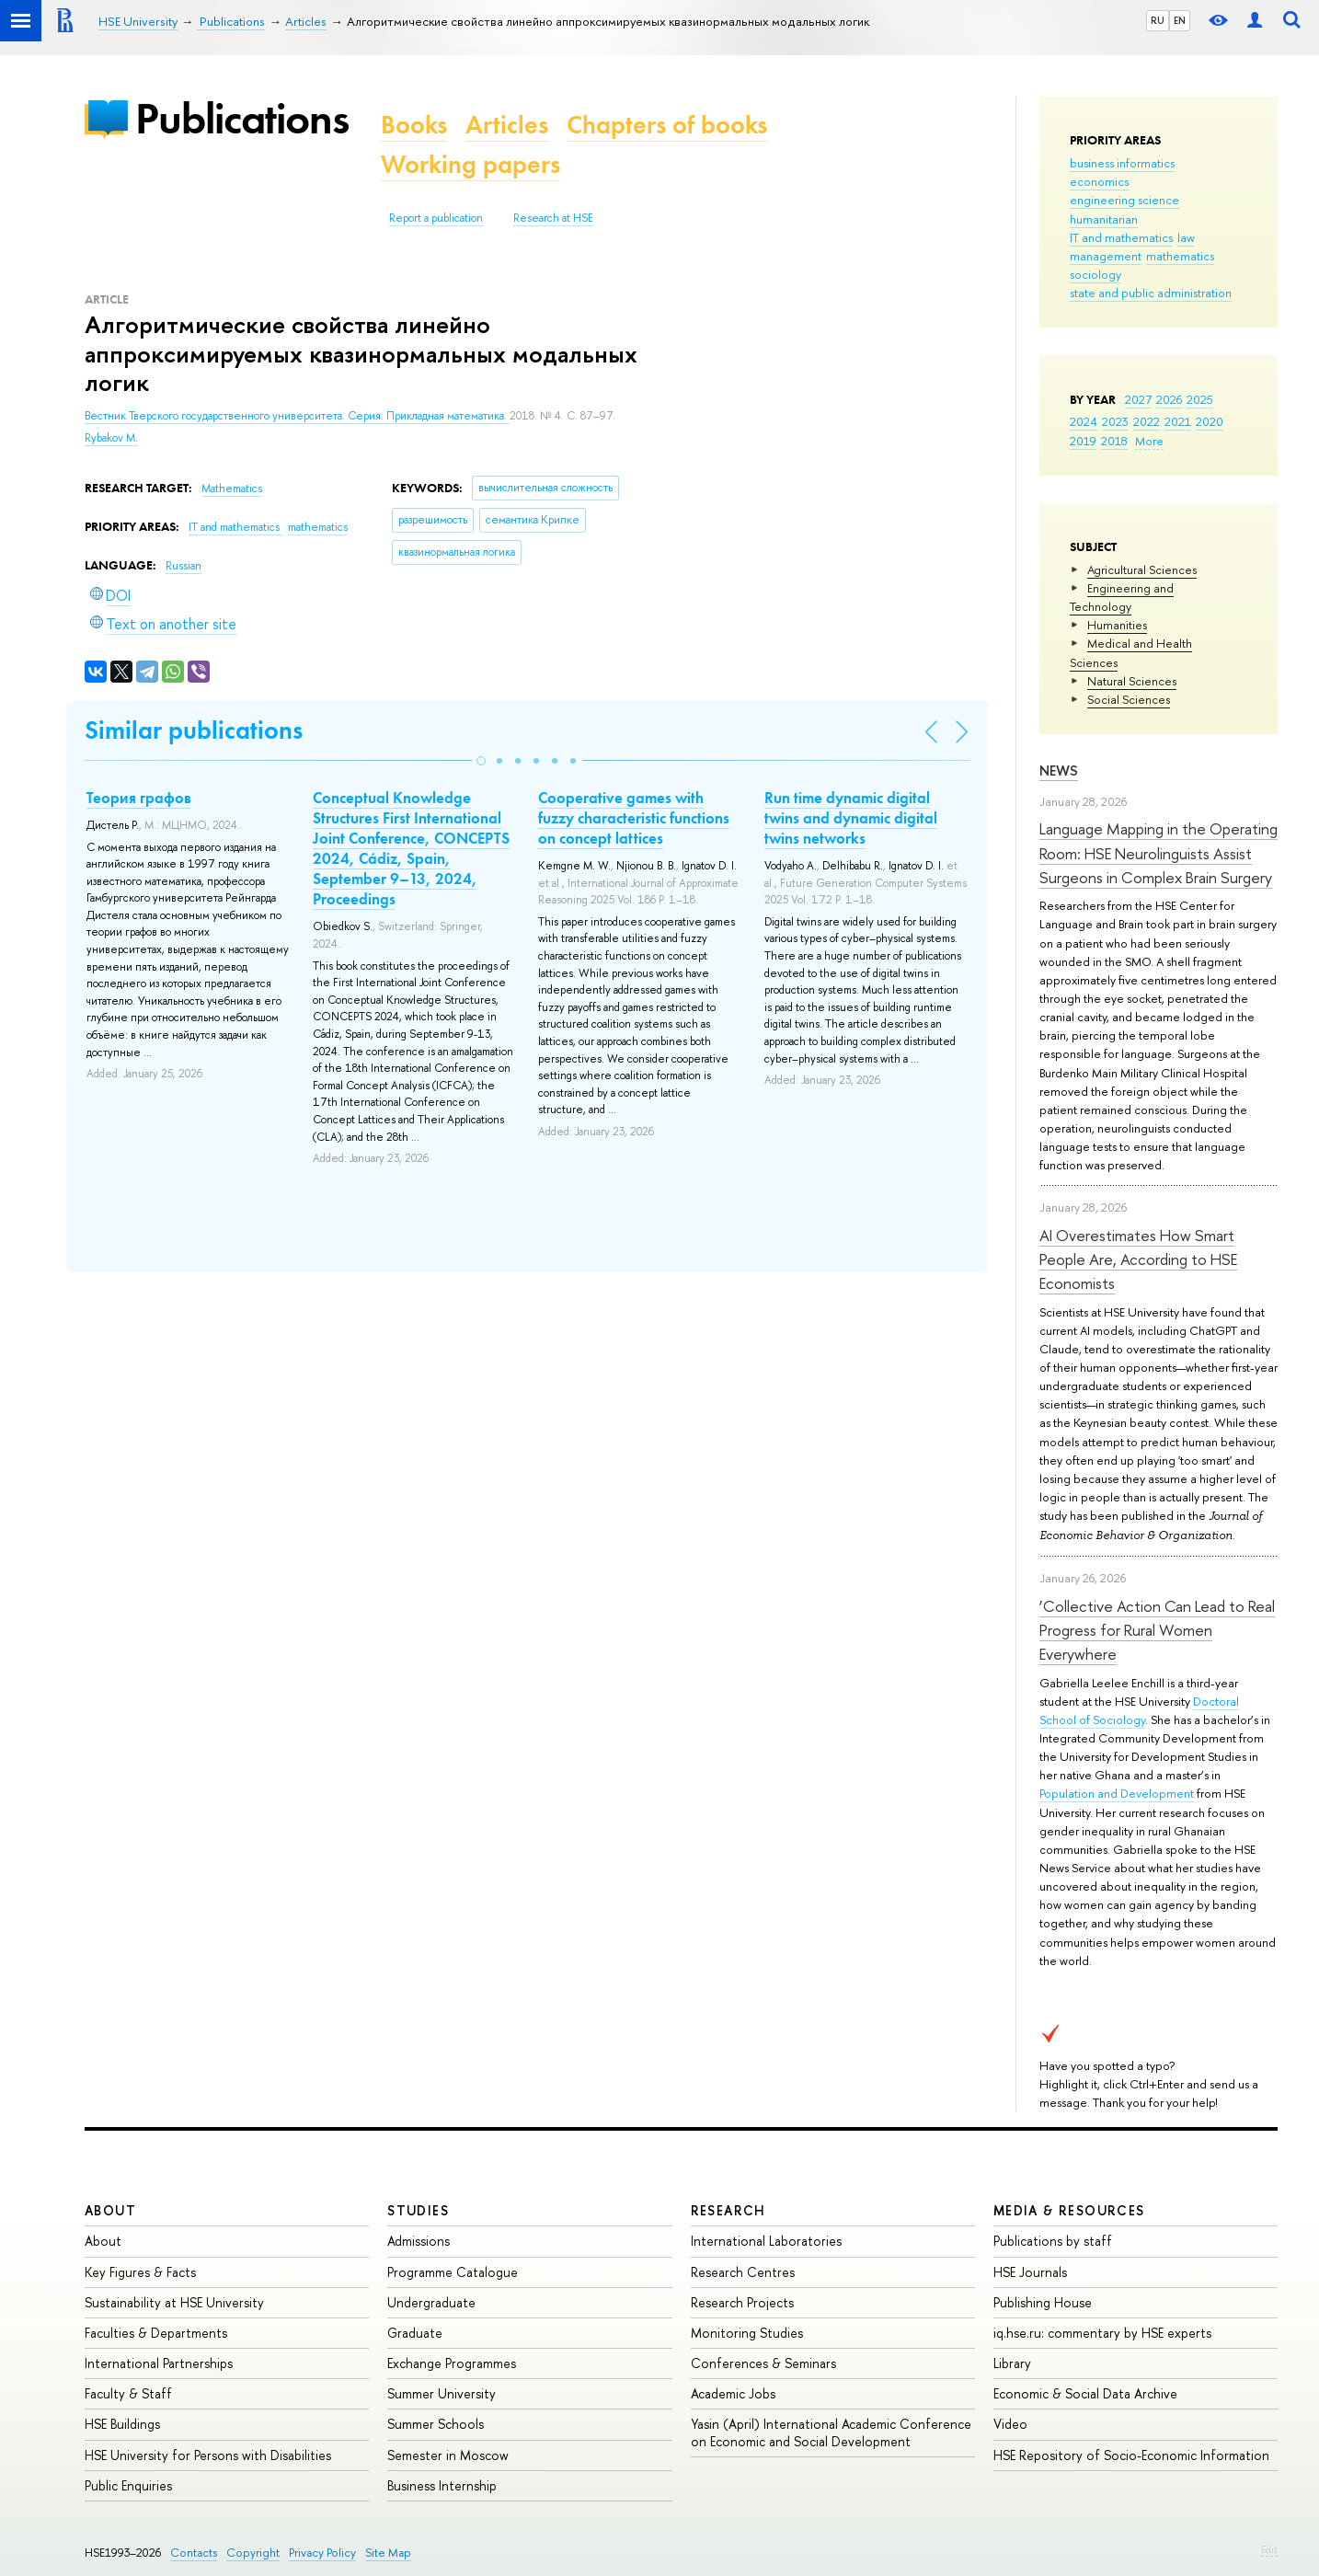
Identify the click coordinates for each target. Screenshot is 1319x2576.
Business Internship (442, 2485)
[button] (481, 761)
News (1058, 770)
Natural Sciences (1131, 681)
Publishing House (1042, 2302)
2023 (1115, 421)
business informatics (1122, 163)
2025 (1200, 399)
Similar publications (194, 730)
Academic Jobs (733, 2393)
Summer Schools (435, 2423)
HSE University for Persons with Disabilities (208, 2455)
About (110, 2210)
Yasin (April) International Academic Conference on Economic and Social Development (831, 2432)
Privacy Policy (322, 2552)
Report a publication (436, 218)
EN (1180, 20)
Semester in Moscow (448, 2455)
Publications (242, 118)
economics (1099, 181)
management (1105, 255)
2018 (1114, 440)
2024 (1083, 421)
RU (1157, 20)
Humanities (1117, 624)
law (1186, 237)
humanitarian (1104, 219)
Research (728, 2210)
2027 (1138, 399)
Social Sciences (1128, 699)
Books (414, 125)
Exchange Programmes (451, 2363)
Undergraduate (431, 2302)
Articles (506, 125)
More (1149, 440)
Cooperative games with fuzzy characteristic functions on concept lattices (633, 818)
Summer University (441, 2393)
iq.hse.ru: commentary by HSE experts (1102, 2332)
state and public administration (1151, 292)
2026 (1169, 399)
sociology (1095, 274)
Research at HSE (553, 218)
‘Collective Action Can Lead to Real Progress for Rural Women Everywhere (1157, 1630)
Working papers (470, 164)
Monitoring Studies (747, 2332)
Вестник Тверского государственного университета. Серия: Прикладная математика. (297, 415)
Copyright (253, 2552)
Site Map (388, 2552)
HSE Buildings (122, 2423)
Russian (183, 565)
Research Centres (743, 2272)
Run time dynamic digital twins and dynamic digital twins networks (850, 818)
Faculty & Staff (128, 2393)
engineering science (1124, 199)
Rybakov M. (111, 438)
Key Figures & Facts (140, 2272)
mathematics (1180, 255)
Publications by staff (1052, 2240)
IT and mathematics (1121, 237)
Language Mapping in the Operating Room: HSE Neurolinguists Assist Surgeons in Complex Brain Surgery (1158, 853)
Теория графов (138, 798)
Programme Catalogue (452, 2272)
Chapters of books (667, 125)
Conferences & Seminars (763, 2363)
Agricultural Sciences (1142, 569)
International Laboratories (766, 2240)
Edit (1269, 2549)
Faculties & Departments (156, 2332)
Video (1010, 2423)
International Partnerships (159, 2363)
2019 (1083, 440)
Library (1012, 2363)
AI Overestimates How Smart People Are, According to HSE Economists (1138, 1259)
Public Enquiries (128, 2485)
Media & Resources (1069, 2210)
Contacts (193, 2552)
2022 (1146, 421)
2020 (1209, 421)
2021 (1177, 421)
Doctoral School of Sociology (1139, 1710)
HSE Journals (1030, 2272)
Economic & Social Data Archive (1085, 2393)
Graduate (414, 2332)
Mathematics (231, 488)
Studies (418, 2210)
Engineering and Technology (1122, 597)
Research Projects (742, 2302)
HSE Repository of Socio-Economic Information (1131, 2455)
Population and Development (1116, 1793)
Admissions (418, 2240)
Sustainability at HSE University (174, 2302)
